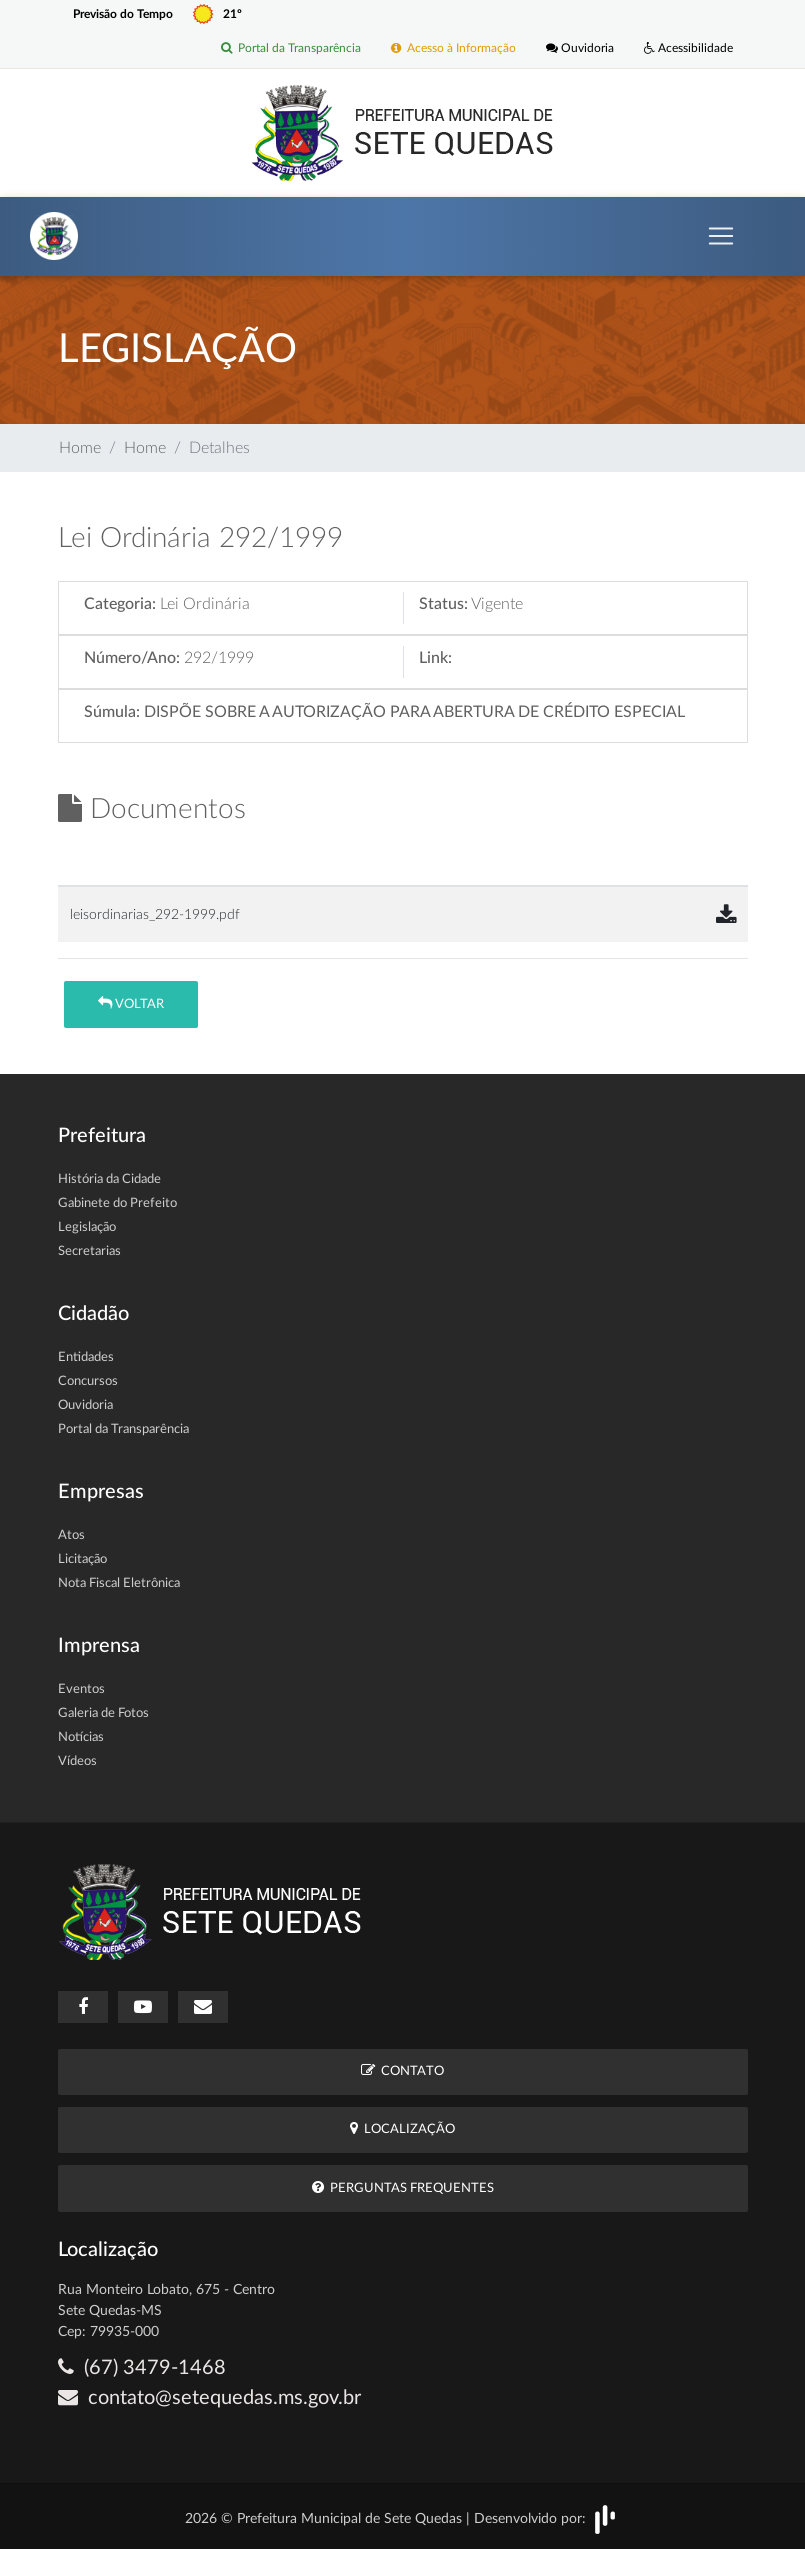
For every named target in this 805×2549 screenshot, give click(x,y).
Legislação (87, 1227)
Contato (402, 2070)
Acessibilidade (688, 49)
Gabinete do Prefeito (117, 1203)
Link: (435, 658)
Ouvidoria (580, 49)
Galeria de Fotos (103, 1713)
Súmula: (112, 712)
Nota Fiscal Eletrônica (119, 1583)
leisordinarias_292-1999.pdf (155, 914)
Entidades (86, 1357)
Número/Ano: (132, 658)
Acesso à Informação (453, 49)
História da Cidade (109, 1179)
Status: (443, 604)
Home (80, 448)
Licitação (82, 1559)
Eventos (81, 1689)
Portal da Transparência (291, 49)
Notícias (81, 1737)
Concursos (88, 1381)
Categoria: (120, 604)
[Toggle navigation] (721, 236)
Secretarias (89, 1251)
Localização (402, 2128)
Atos (71, 1535)
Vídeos (77, 1761)
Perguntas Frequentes (403, 2187)
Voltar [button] (131, 1003)
